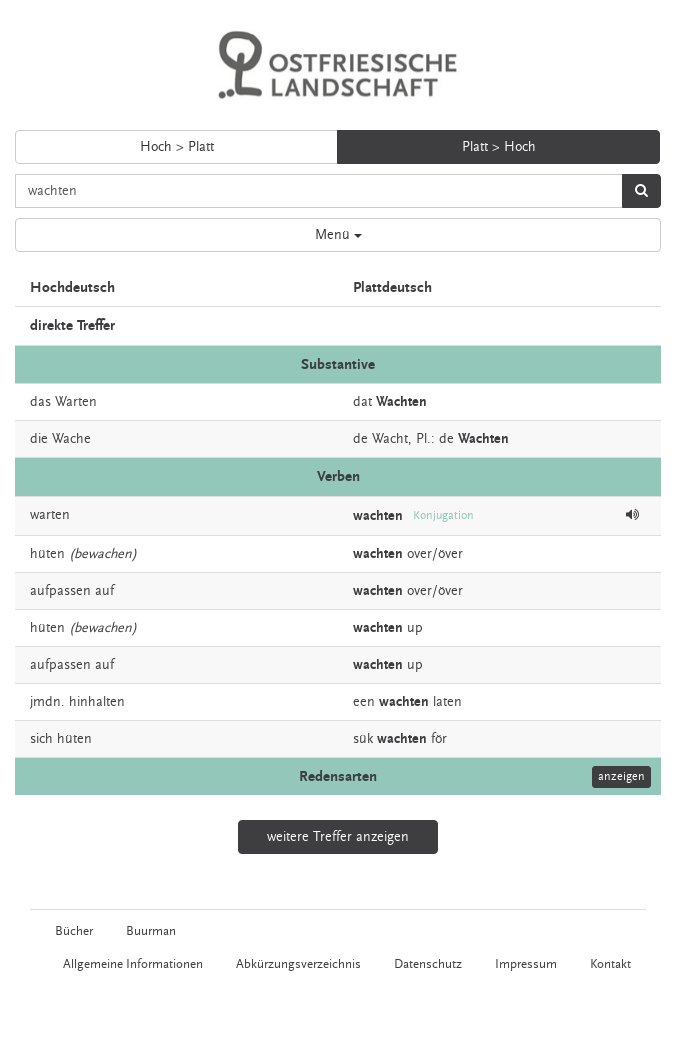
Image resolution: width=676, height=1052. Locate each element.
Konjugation (443, 515)
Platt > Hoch (499, 147)
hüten (47, 554)
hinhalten (97, 702)
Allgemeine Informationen (133, 964)
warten (50, 515)
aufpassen (60, 591)
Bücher (74, 931)
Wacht (390, 439)
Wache (71, 439)
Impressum (526, 964)
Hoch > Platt (177, 147)
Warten (76, 402)
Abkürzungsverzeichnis (298, 964)
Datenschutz (428, 964)
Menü (338, 235)
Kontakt (610, 964)
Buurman (151, 931)
